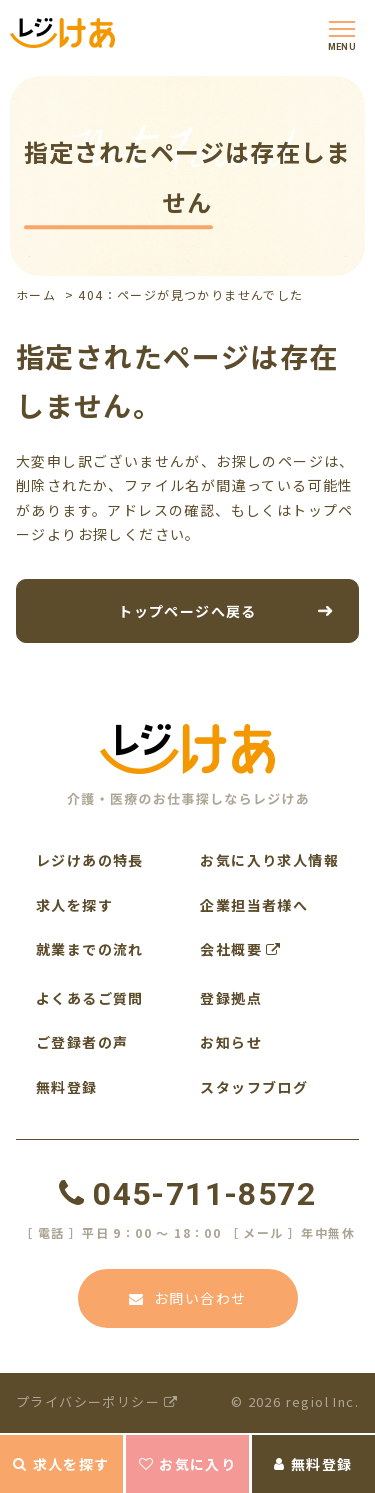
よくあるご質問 (90, 998)
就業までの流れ (90, 949)
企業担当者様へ (254, 905)
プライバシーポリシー (97, 1401)
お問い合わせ (188, 1298)
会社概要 (240, 949)
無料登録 (313, 1464)
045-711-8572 (187, 1194)
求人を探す (61, 1464)
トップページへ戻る (187, 610)
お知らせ (231, 1042)
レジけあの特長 (90, 860)
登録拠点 (231, 998)
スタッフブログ (254, 1087)
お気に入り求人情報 (269, 860)
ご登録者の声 (82, 1042)
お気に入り (187, 1464)
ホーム (36, 294)
